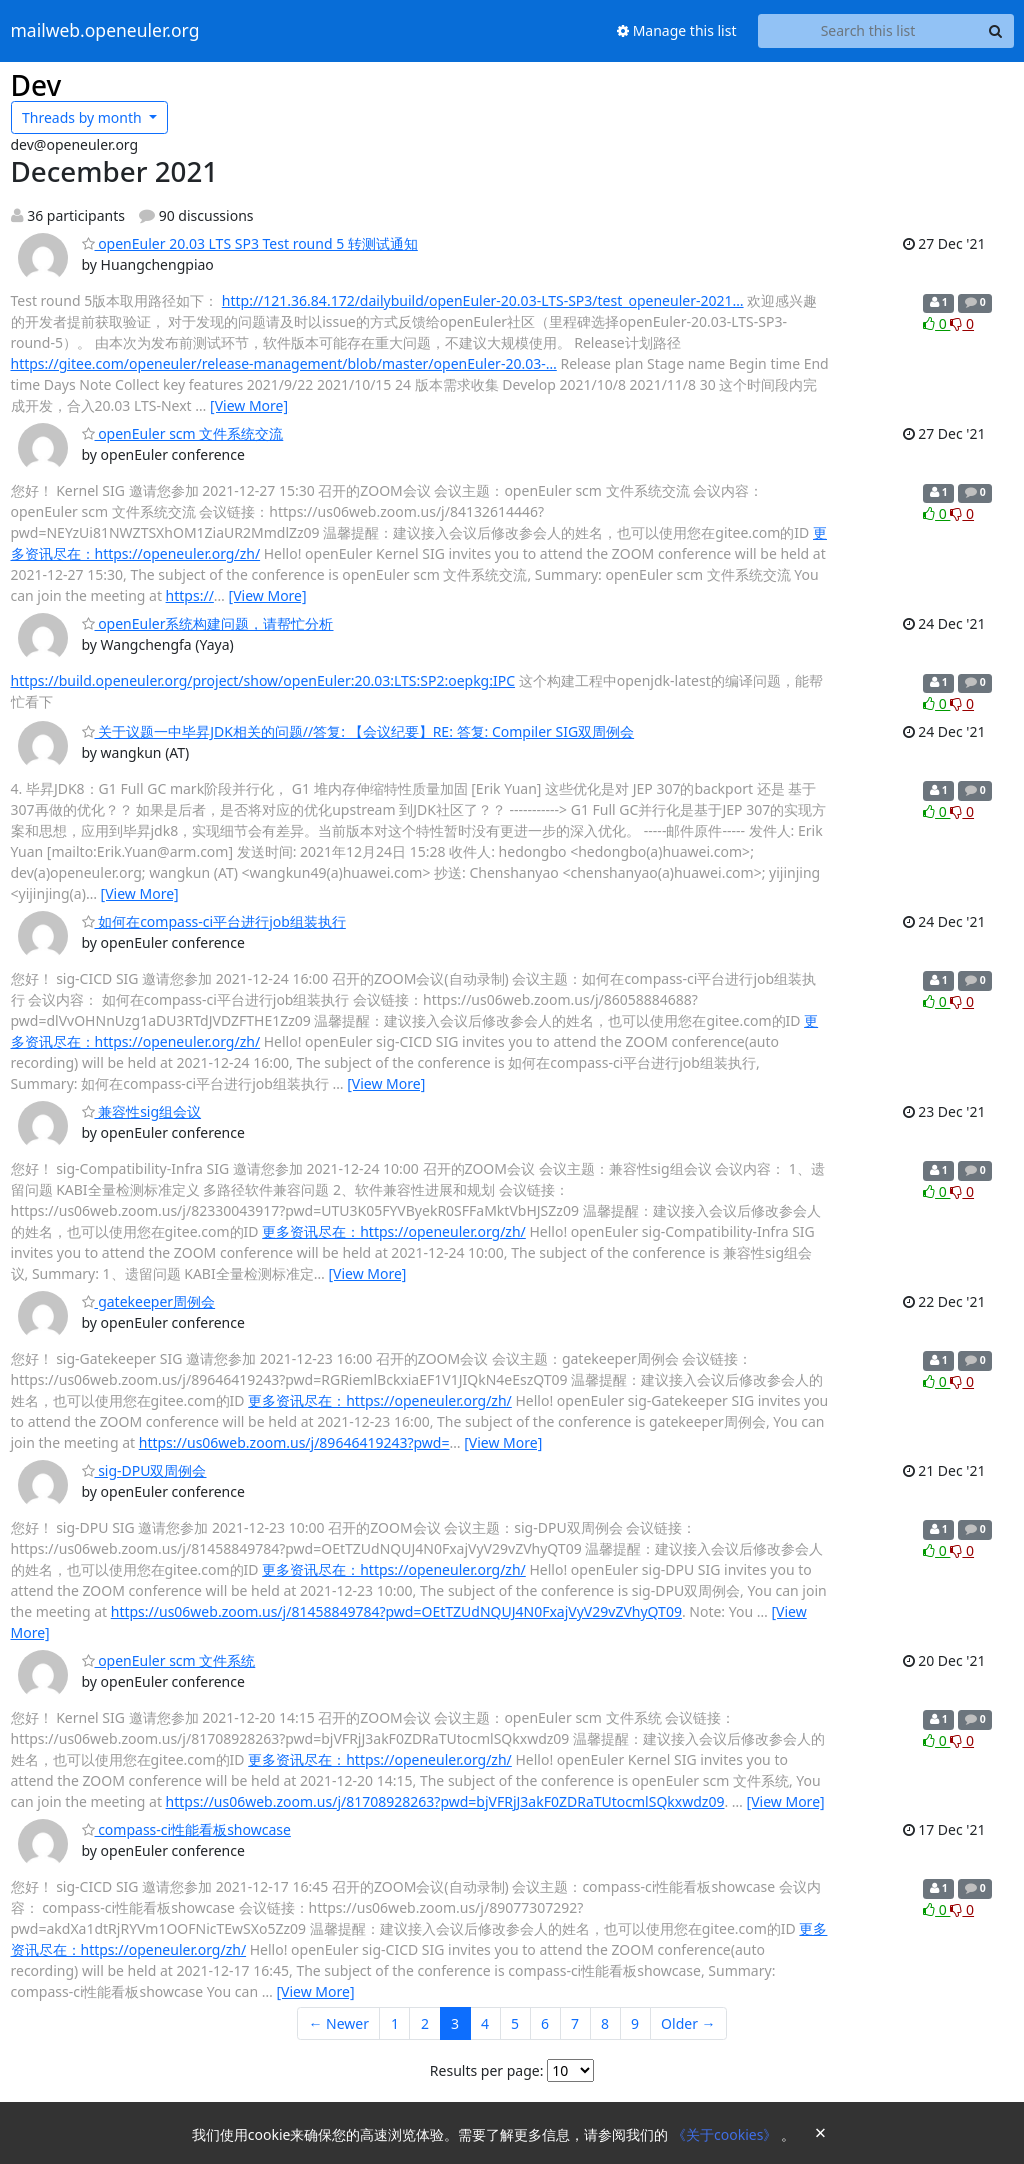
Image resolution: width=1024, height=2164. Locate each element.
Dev (36, 85)
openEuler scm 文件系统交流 (183, 433)
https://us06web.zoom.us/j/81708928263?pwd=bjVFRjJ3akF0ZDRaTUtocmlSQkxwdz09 (445, 1801)
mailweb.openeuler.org (105, 31)
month (83, 117)
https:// (190, 595)
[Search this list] (868, 31)
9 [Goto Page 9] (635, 2023)
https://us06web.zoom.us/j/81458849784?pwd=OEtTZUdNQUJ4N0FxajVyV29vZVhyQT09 (396, 1611)
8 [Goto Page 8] (605, 2023)
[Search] (996, 31)
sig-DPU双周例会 (144, 1470)
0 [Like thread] (936, 323)
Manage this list (677, 30)
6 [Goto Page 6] (545, 2023)
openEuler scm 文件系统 (169, 1660)
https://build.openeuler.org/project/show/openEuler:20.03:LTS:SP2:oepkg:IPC (263, 680)
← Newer (338, 2023)
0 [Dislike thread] (962, 323)
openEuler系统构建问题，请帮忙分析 (208, 623)
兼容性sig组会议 (142, 1111)
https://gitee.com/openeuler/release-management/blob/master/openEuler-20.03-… (284, 363)
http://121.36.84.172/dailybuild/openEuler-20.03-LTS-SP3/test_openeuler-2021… (483, 300)
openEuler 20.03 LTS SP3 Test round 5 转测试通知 (250, 243)
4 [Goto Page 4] (485, 2023)
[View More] (249, 405)
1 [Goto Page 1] (395, 2023)
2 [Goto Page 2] (425, 2023)
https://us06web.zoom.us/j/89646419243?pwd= (294, 1442)
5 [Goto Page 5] (515, 2023)
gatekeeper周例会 (149, 1301)
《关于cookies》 (726, 2134)
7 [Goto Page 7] (575, 2023)
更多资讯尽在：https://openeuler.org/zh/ (394, 1231)
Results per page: (487, 2070)
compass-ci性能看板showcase (186, 1829)
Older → (688, 2023)
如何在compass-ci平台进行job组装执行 (214, 921)
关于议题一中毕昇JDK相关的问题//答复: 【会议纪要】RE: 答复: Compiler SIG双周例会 (358, 731)
